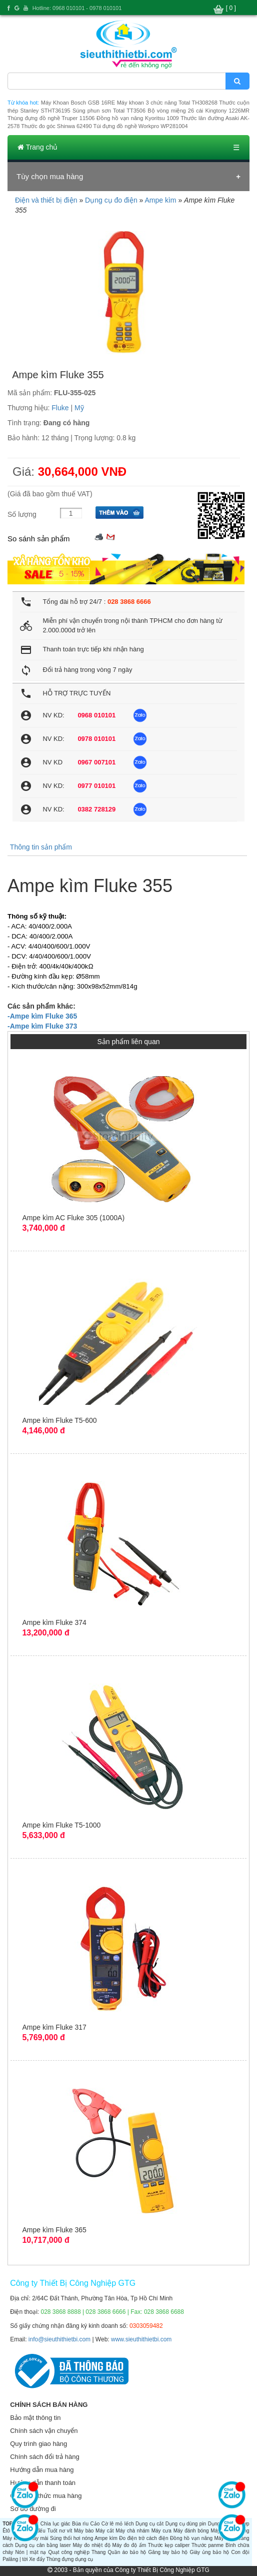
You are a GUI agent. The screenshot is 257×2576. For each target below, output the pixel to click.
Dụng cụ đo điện (111, 200)
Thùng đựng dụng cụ (69, 2559)
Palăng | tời (15, 2559)
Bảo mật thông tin (35, 2417)
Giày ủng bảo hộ (210, 2552)
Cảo (95, 2523)
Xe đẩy (37, 2559)
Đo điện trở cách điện (143, 2538)
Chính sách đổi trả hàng (45, 2456)
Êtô (6, 2530)
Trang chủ (38, 147)
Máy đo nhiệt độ (91, 2545)
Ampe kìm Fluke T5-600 (59, 1420)
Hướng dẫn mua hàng (42, 2469)
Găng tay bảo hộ (168, 2552)
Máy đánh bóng (191, 2530)
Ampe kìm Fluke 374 (54, 1622)
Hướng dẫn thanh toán (43, 2482)
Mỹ (79, 408)
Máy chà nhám (133, 2530)
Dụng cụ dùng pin (186, 2523)
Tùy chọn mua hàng (49, 176)
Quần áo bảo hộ (127, 2552)
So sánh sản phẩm (39, 538)
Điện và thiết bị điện (46, 200)
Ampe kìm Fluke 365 (54, 2230)
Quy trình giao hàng (38, 2443)
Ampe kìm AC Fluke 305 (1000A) (73, 1218)
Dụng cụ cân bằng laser (42, 2545)
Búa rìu (80, 2523)
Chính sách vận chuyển (44, 2430)
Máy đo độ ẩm (129, 2545)
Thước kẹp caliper (169, 2545)
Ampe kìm (160, 200)
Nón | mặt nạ (30, 2552)
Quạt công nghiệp (69, 2552)
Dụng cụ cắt (150, 2523)
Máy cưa (162, 2530)
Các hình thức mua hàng (46, 2495)
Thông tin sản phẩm (41, 847)
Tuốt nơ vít (60, 2530)
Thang (99, 2552)
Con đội (240, 2552)
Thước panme (208, 2545)
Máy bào (84, 2530)
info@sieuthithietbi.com (59, 2339)
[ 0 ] (231, 8)
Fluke (60, 408)
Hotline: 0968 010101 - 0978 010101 (77, 8)
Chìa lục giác (55, 2523)
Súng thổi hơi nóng (71, 2538)
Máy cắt (105, 2530)
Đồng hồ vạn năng (191, 2538)
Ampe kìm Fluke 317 (54, 2027)
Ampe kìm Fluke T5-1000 (61, 1825)
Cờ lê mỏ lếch (118, 2523)
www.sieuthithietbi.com (141, 2339)
